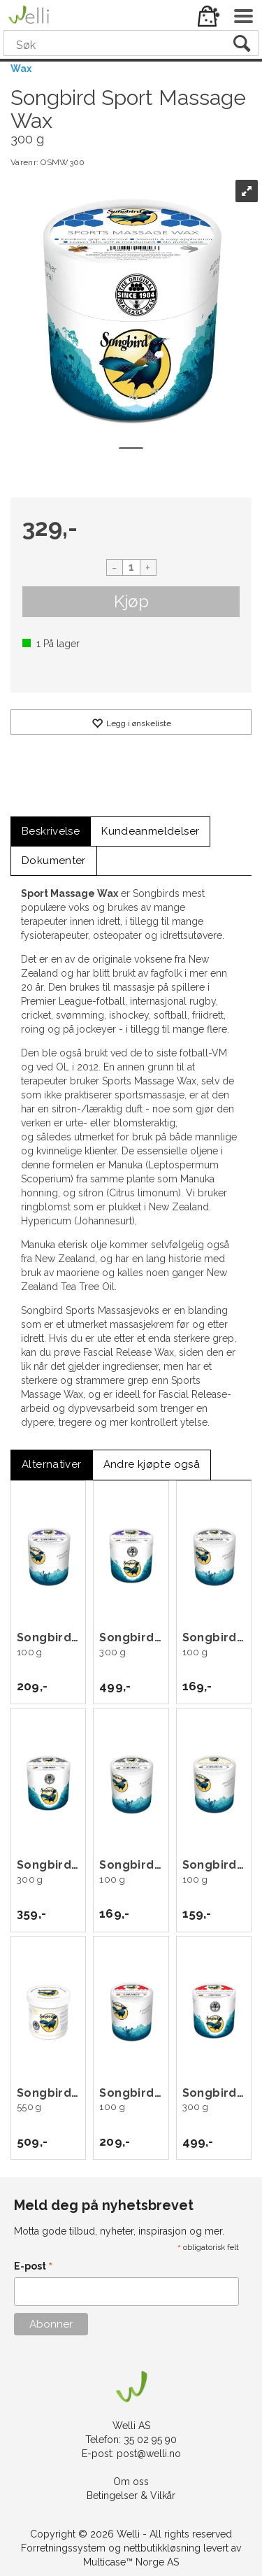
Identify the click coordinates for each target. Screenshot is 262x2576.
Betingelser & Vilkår (131, 2495)
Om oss (131, 2481)
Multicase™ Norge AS (131, 2562)
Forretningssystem (63, 2548)
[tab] (50, 831)
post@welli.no (149, 2453)
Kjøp (131, 601)
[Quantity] (131, 567)
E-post (33, 2267)
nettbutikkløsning (162, 2548)
